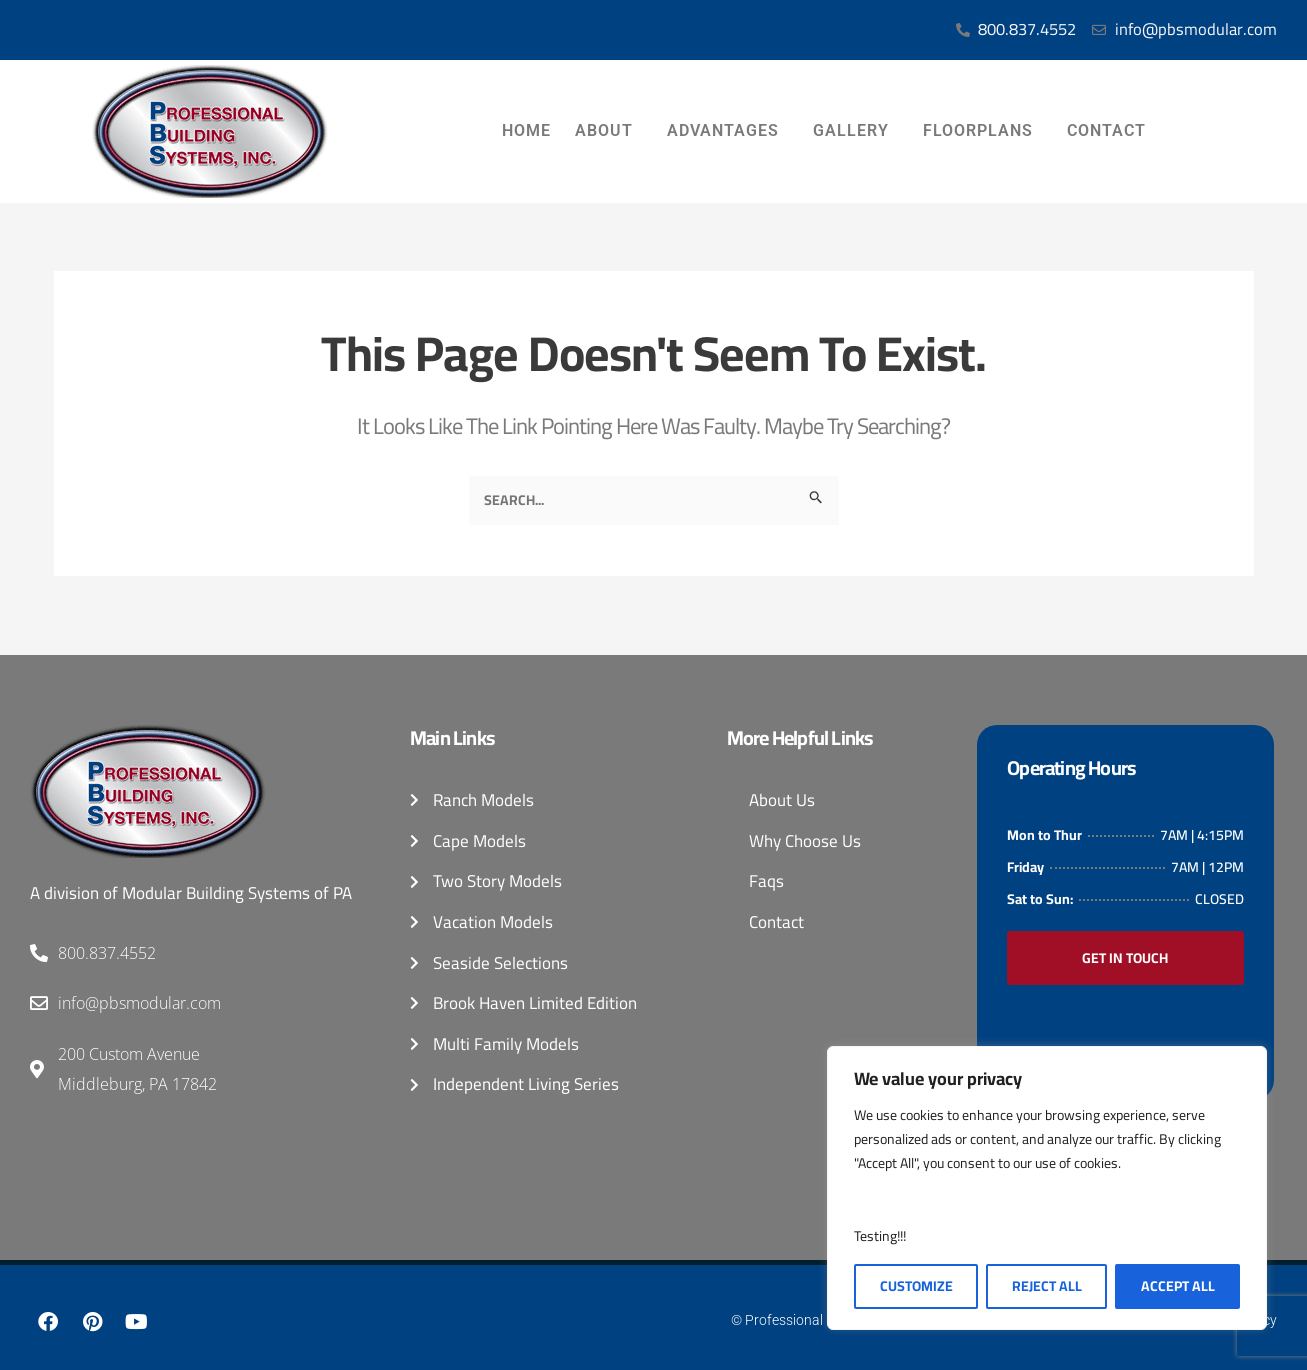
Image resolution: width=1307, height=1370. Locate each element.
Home (526, 131)
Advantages (728, 132)
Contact (1111, 132)
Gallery (856, 132)
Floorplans (983, 132)
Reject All (1047, 1286)
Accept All (1178, 1286)
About (609, 132)
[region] (1047, 1188)
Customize (916, 1286)
